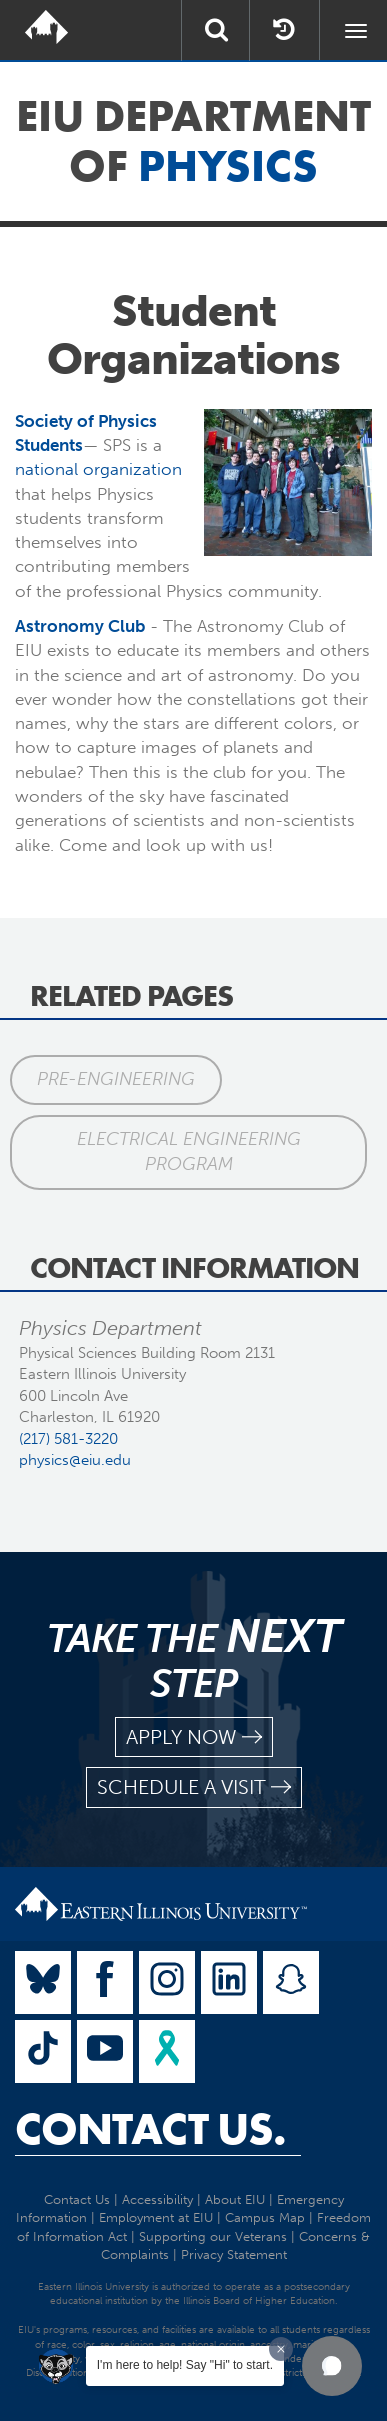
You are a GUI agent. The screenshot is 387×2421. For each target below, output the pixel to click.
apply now (194, 1737)
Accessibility (157, 2199)
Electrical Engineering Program (189, 1152)
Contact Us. (150, 2129)
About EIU (235, 2199)
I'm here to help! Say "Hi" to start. (185, 2365)
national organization (98, 469)
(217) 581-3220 (68, 1439)
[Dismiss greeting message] (281, 2349)
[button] (332, 2366)
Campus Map (265, 2217)
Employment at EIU (156, 2217)
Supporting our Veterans (213, 2236)
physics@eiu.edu (75, 1460)
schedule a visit (194, 1787)
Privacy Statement (234, 2254)
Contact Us (77, 2199)
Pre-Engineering (116, 1079)
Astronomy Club (80, 626)
